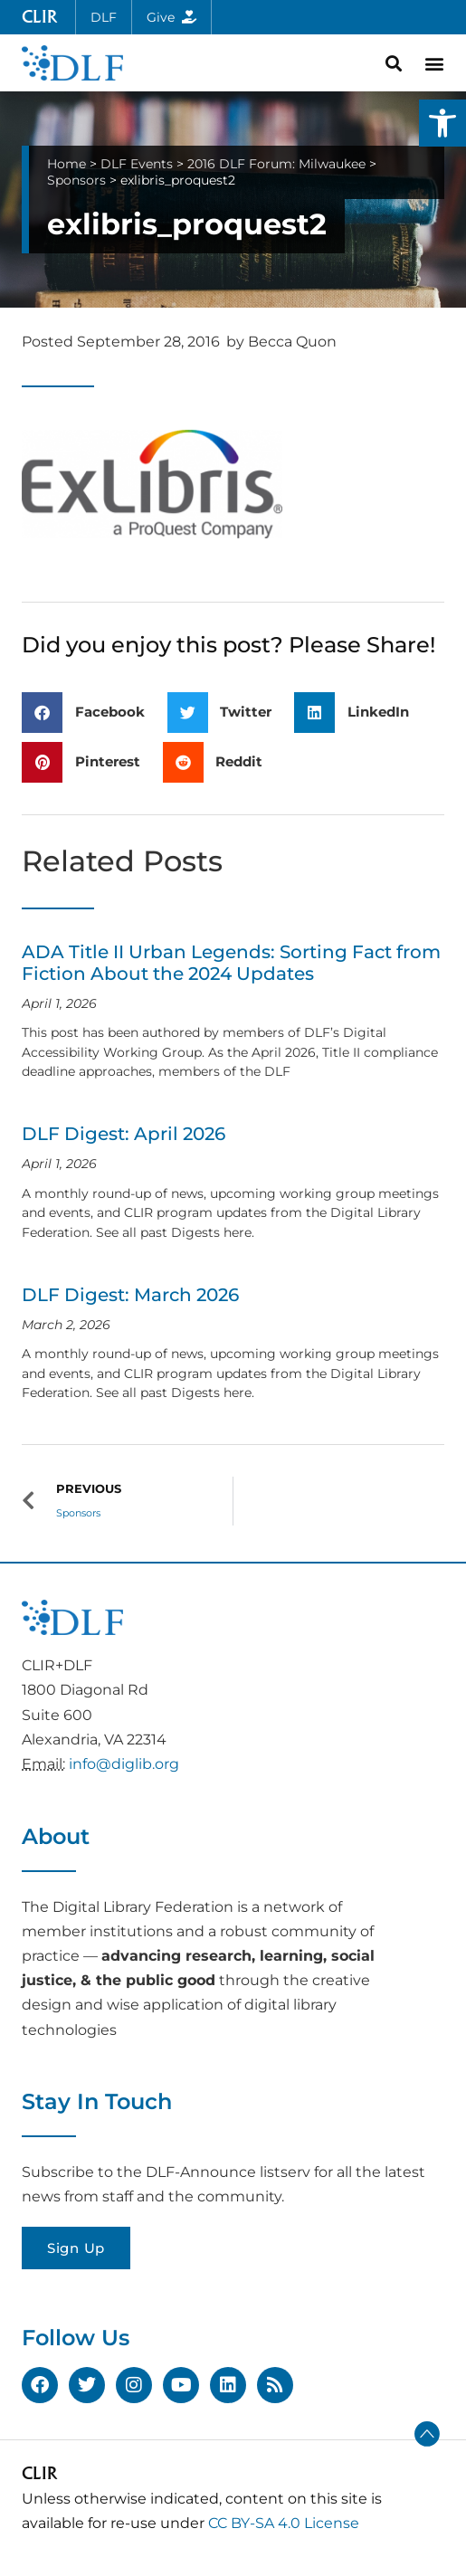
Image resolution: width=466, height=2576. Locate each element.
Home (66, 164)
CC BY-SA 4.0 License (283, 2523)
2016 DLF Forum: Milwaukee (276, 164)
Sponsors (76, 180)
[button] (442, 123)
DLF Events (136, 164)
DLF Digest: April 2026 (123, 1134)
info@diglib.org (124, 1764)
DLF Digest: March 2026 (130, 1295)
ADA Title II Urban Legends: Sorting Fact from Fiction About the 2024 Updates (231, 962)
